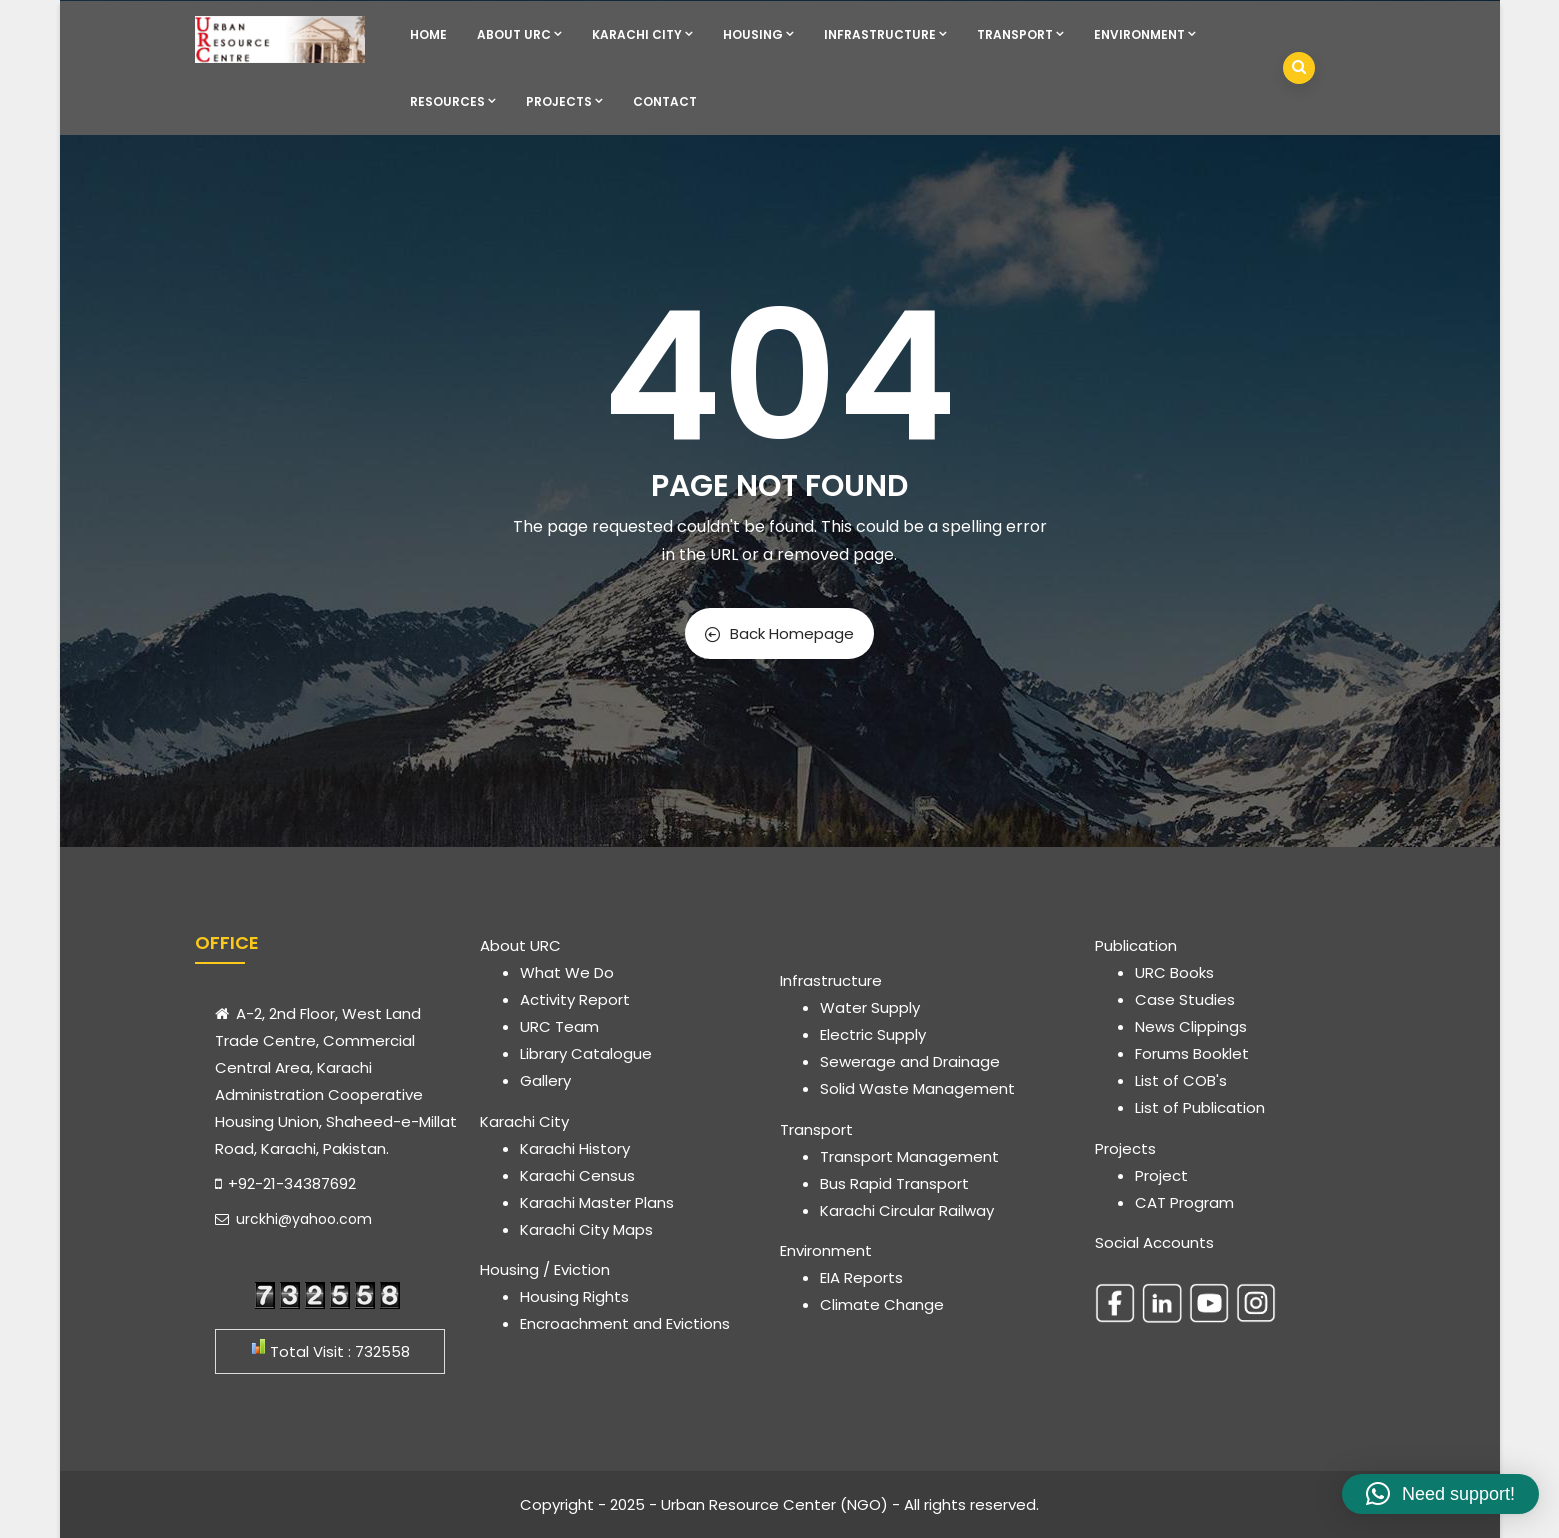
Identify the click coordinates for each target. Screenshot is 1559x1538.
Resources (453, 101)
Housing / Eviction (545, 1269)
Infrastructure (885, 34)
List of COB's (1181, 1080)
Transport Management (909, 1156)
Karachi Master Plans (597, 1202)
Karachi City (642, 34)
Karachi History (575, 1148)
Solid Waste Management (917, 1088)
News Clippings (1191, 1026)
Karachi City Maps (586, 1229)
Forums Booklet (1192, 1053)
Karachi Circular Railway (907, 1210)
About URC (519, 34)
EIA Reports (861, 1277)
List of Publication (1200, 1107)
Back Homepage (779, 633)
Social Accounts (1154, 1242)
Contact (665, 101)
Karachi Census (577, 1175)
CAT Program (1184, 1202)
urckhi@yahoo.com (293, 1219)
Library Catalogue (586, 1053)
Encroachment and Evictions (625, 1323)
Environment (1145, 34)
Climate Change (882, 1304)
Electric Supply (873, 1034)
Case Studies (1185, 999)
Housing (758, 34)
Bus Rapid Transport (894, 1183)
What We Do (567, 972)
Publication (1136, 945)
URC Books (1174, 972)
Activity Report (575, 999)
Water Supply (870, 1007)
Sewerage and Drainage (910, 1061)
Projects (564, 101)
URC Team (559, 1026)
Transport (1020, 34)
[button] (1440, 1494)
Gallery (545, 1080)
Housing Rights (574, 1296)
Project (1161, 1175)
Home (428, 34)
